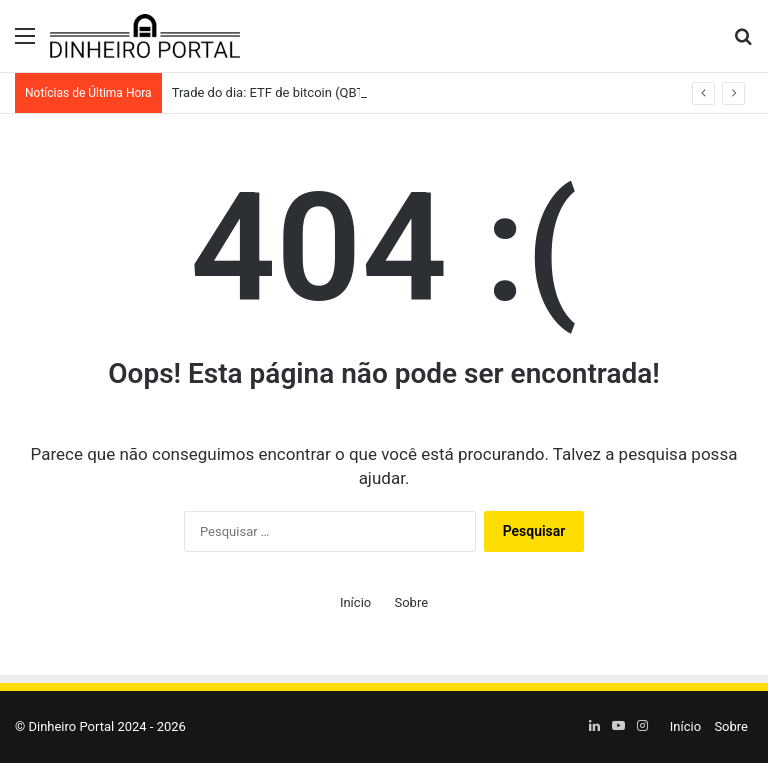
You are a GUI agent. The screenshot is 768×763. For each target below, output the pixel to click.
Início (355, 602)
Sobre (411, 602)
